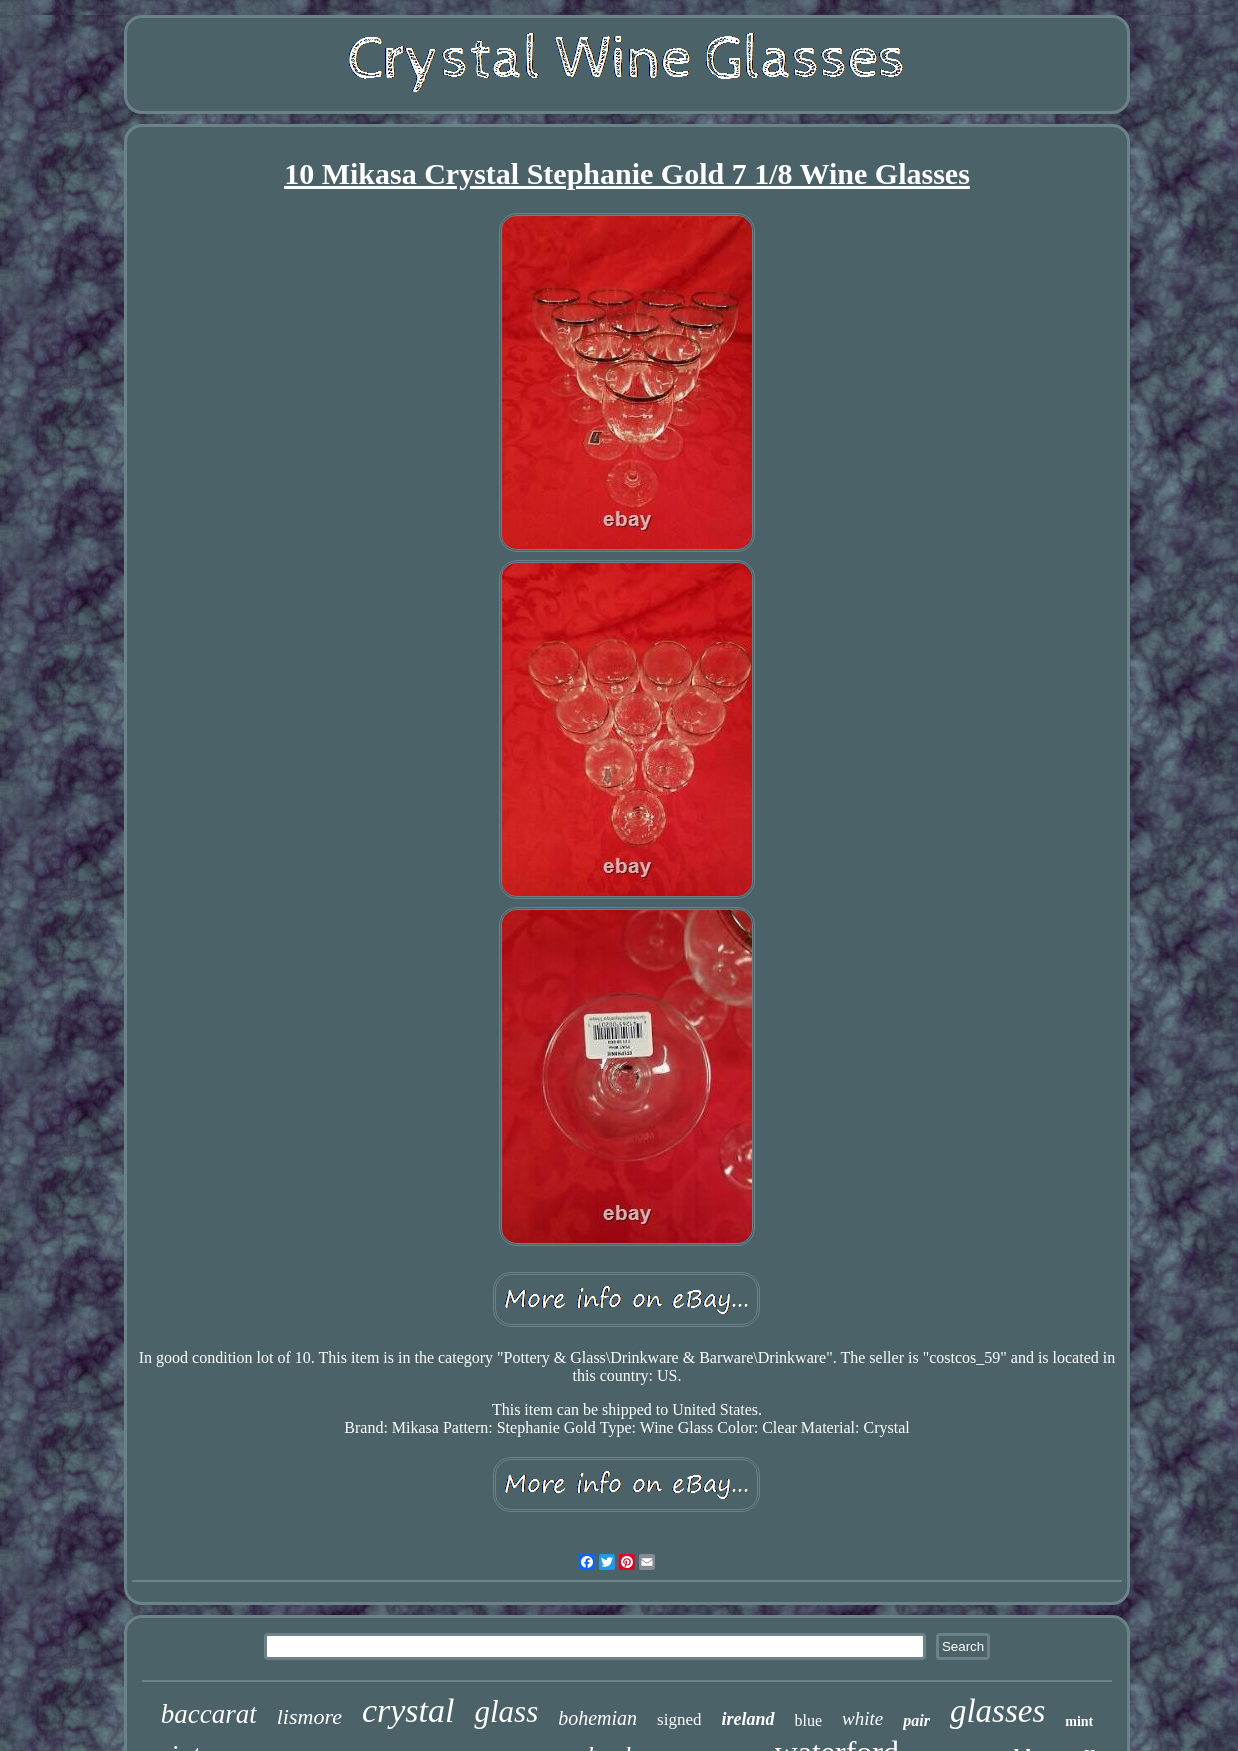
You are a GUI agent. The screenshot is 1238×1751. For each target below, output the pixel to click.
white (862, 1718)
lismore (309, 1716)
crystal (408, 1710)
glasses (997, 1711)
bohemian (597, 1718)
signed (679, 1719)
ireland (747, 1719)
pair (916, 1720)
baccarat (209, 1714)
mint (1079, 1721)
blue (809, 1720)
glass (506, 1711)
